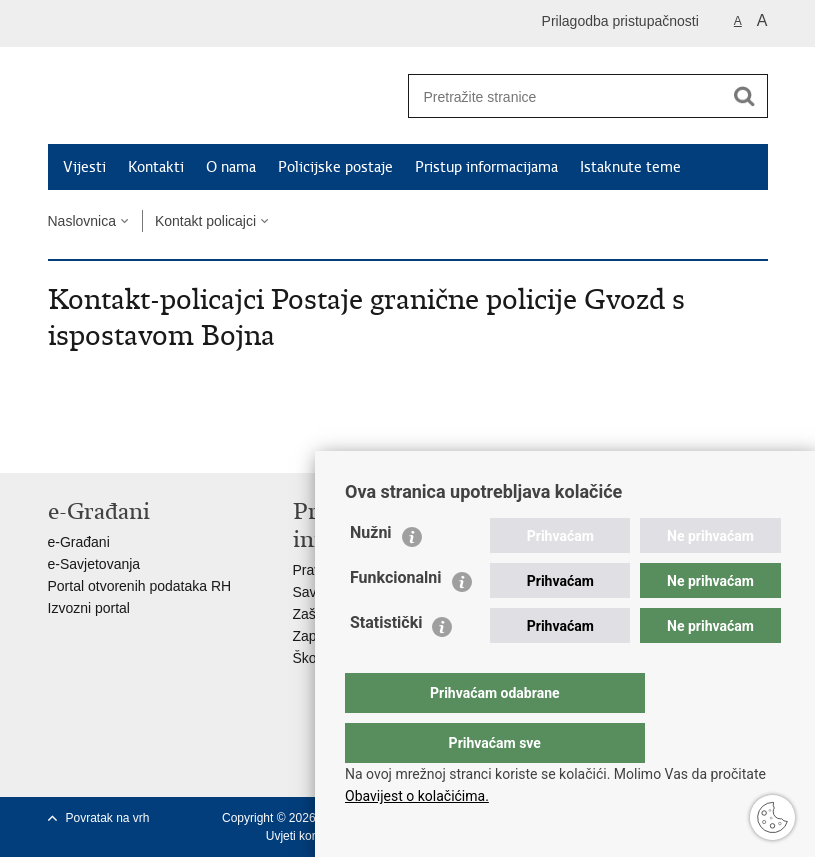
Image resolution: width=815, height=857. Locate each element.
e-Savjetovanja (94, 564)
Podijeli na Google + (187, 441)
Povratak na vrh (108, 818)
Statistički (386, 662)
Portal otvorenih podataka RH (140, 586)
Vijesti (84, 167)
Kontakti (156, 167)
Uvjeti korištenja (308, 836)
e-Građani (79, 542)
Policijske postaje (335, 167)
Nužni (371, 572)
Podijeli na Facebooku (101, 441)
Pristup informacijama (486, 167)
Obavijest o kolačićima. (417, 796)
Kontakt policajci (205, 221)
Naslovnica (82, 221)
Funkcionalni (396, 617)
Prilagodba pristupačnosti (620, 21)
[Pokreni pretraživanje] (745, 96)
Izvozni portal (89, 608)
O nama (231, 167)
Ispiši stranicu (58, 441)
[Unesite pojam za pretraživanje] (559, 96)
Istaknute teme (630, 167)
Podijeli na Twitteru (144, 441)
